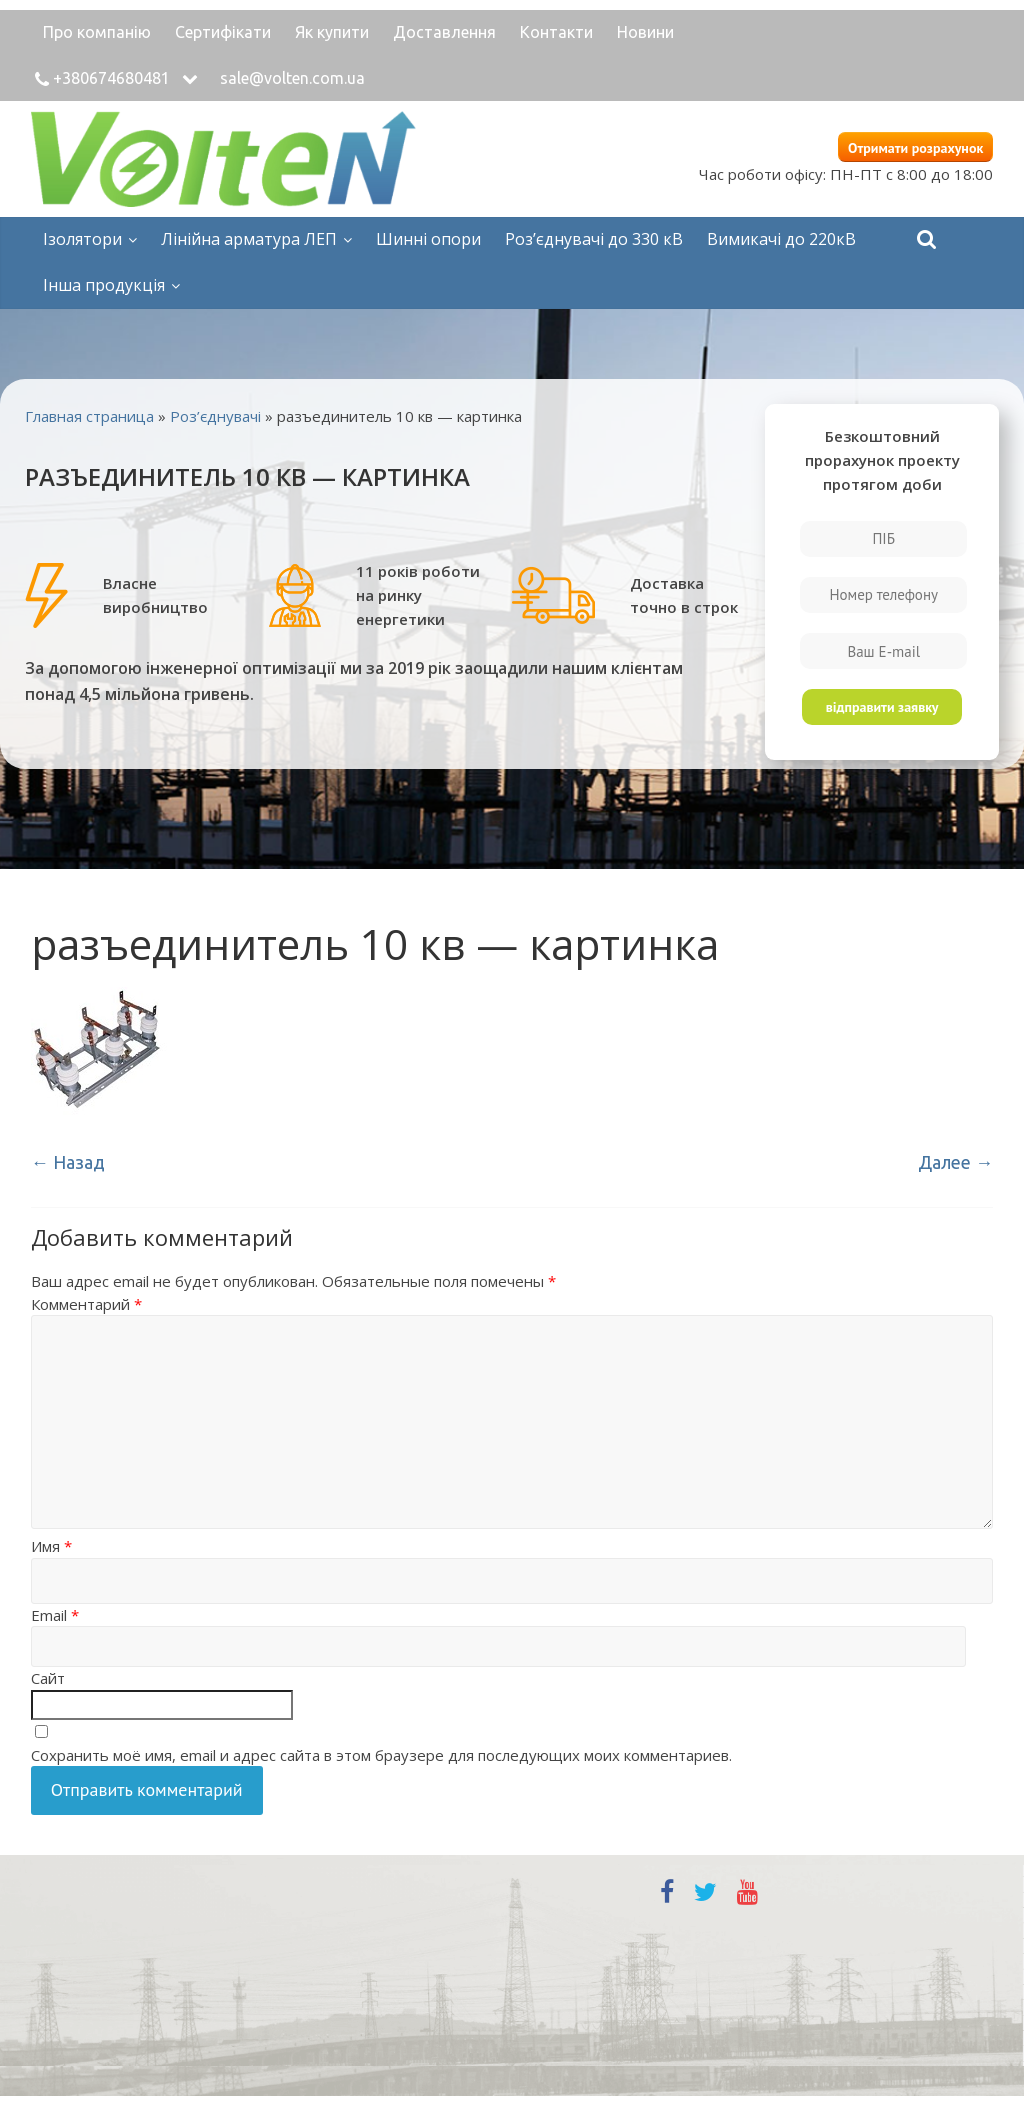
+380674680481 (111, 78)
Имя (51, 1546)
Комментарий (86, 1304)
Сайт (48, 1678)
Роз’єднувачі (215, 416)
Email (55, 1615)
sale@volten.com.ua (292, 78)
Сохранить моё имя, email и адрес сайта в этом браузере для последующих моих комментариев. (381, 1755)
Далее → (955, 1162)
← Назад (68, 1162)
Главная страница (89, 416)
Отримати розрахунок (915, 148)
